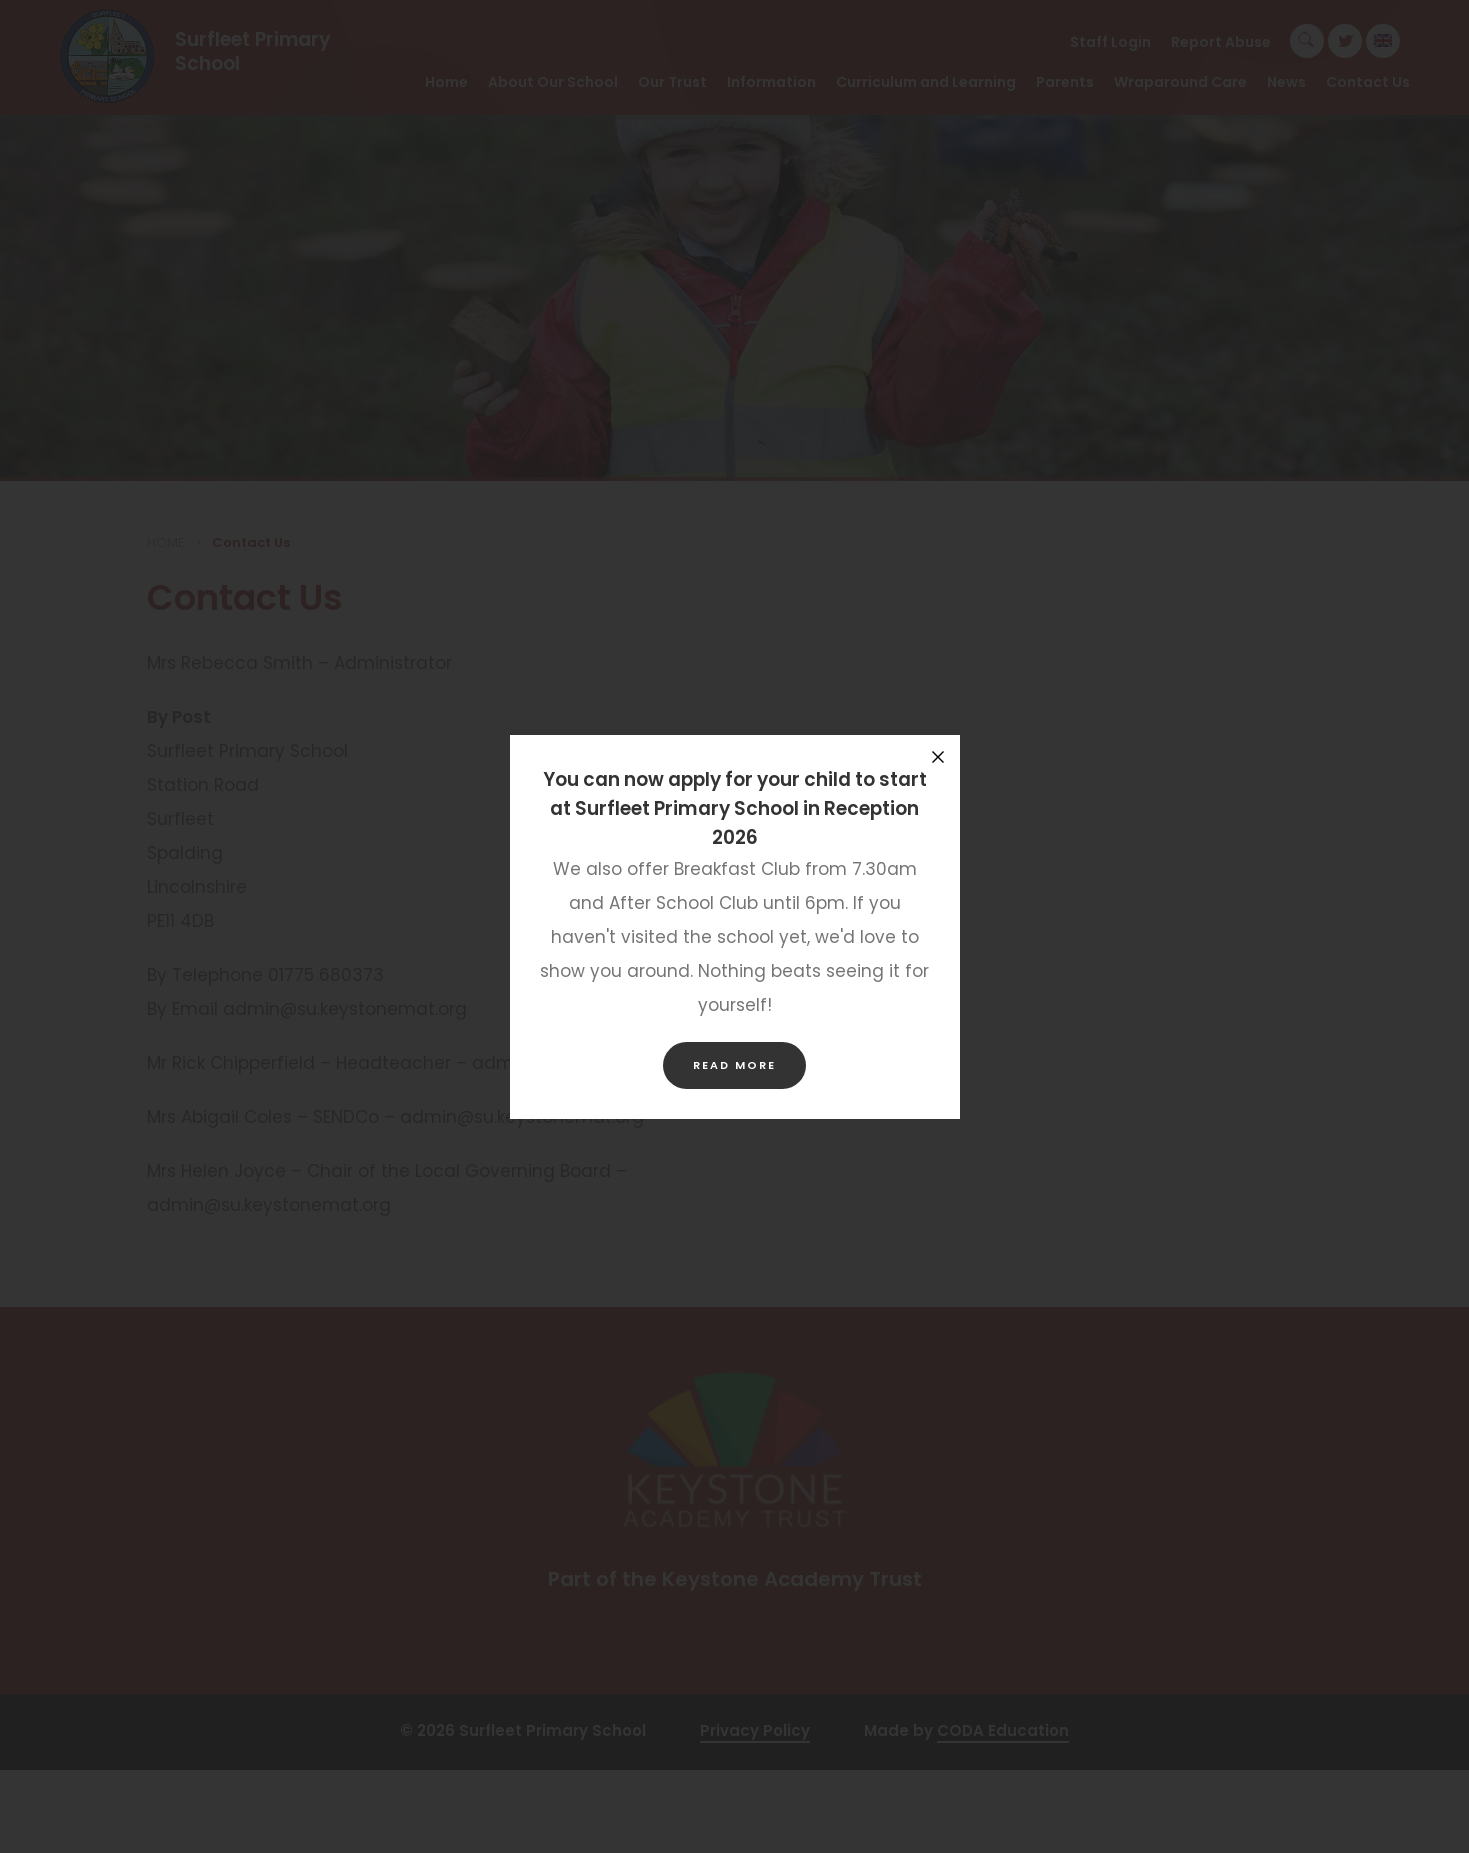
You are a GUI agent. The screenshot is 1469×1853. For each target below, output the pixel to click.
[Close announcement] (938, 757)
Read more (734, 1065)
